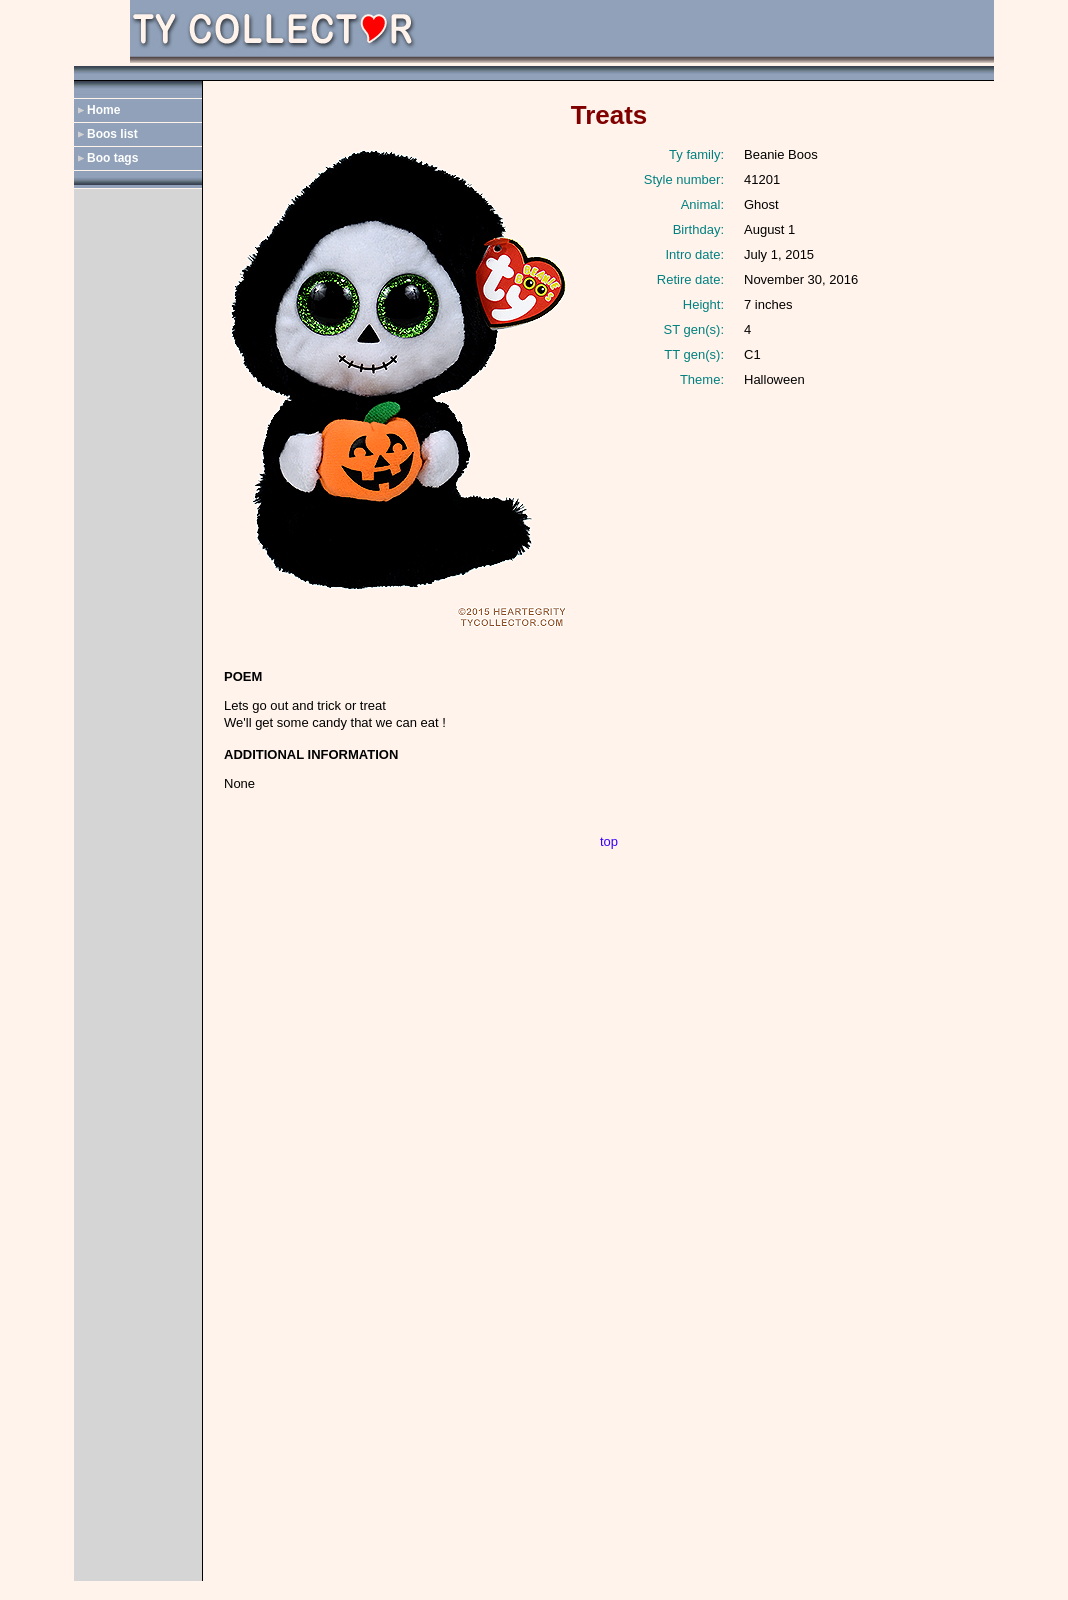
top (609, 841)
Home (103, 110)
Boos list (112, 134)
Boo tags (112, 158)
